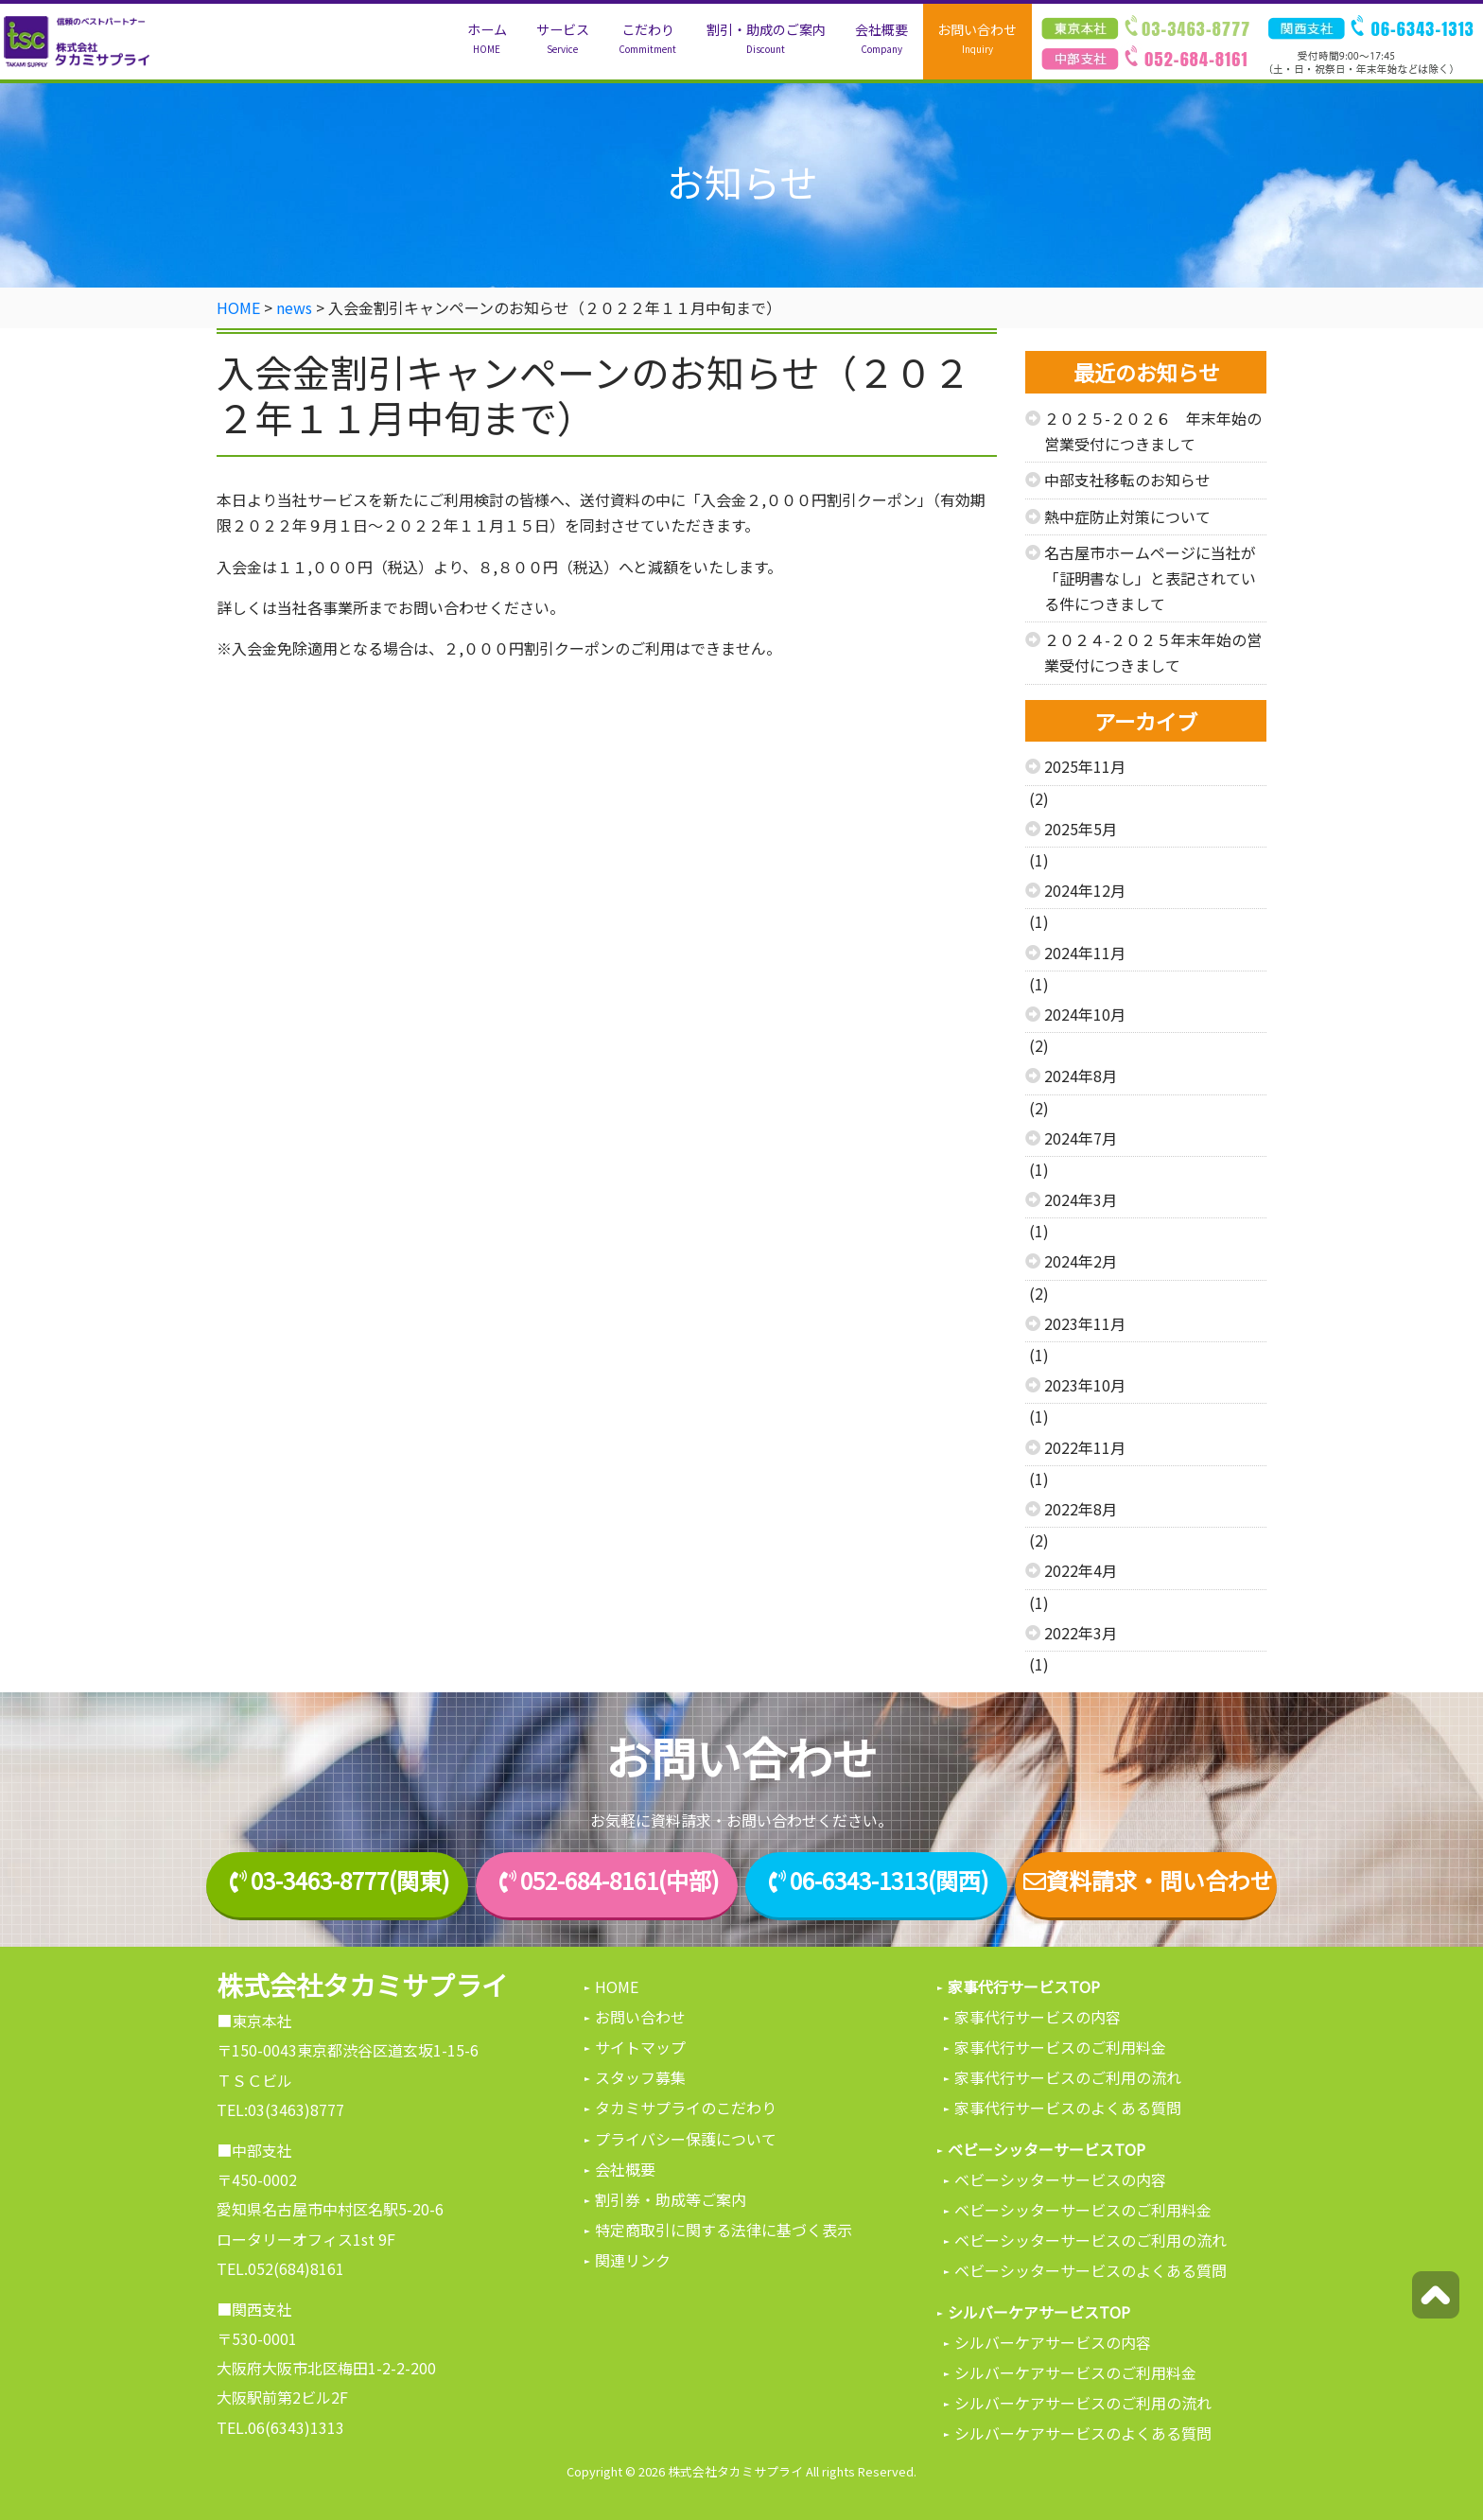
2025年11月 (1084, 766)
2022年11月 (1084, 1447)
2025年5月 (1080, 828)
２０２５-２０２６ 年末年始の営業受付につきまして (1153, 431)
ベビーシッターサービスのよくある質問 (1090, 2270)
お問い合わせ (977, 39)
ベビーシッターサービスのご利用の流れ (1090, 2240)
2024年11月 (1084, 952)
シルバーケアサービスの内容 (1052, 2342)
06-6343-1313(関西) (889, 1881)
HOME (616, 1986)
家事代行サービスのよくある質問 (1067, 2107)
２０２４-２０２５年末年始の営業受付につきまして (1153, 652)
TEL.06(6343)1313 (280, 2427)
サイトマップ (640, 2047)
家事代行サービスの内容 (1037, 2016)
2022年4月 (1080, 1570)
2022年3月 (1080, 1632)
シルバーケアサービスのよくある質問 (1083, 2433)
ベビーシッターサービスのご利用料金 (1083, 2209)
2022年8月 (1080, 1508)
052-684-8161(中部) (619, 1881)
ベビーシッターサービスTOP (1046, 2149)
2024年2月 (1080, 1261)
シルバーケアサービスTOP (1039, 2312)
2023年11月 (1084, 1323)
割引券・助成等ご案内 (670, 2199)
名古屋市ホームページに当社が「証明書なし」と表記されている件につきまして (1150, 578)
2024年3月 (1080, 1199)
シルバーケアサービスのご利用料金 (1075, 2372)
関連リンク (633, 2260)
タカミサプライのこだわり (685, 2107)
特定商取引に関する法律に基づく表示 (723, 2229)
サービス (562, 39)
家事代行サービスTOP (1024, 1986)
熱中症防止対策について (1127, 516)
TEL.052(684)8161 (280, 2268)
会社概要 (881, 39)
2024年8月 (1080, 1075)
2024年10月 (1084, 1014)
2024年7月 (1080, 1138)
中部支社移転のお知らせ (1127, 479)
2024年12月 (1084, 890)
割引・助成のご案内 (766, 39)
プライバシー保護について (685, 2138)
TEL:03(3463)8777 (280, 2109)
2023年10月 (1084, 1385)
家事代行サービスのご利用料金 (1060, 2047)
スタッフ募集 (640, 2077)
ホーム (487, 39)
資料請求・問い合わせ (1146, 1881)
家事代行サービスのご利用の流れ (1067, 2077)
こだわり (647, 39)
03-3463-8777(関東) (350, 1881)
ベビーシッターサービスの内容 (1060, 2179)
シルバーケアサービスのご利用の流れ (1083, 2402)
